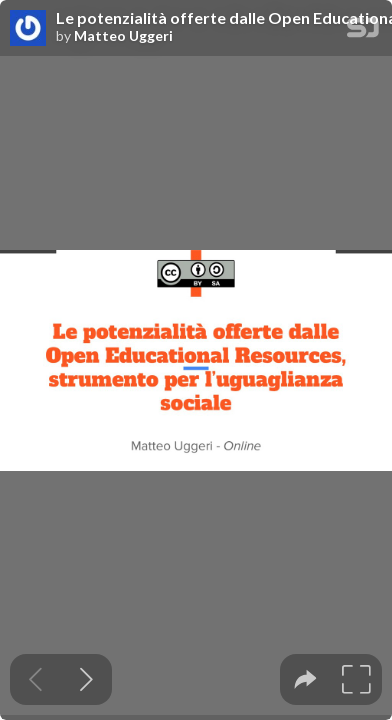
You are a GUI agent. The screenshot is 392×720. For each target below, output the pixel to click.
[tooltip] (305, 679)
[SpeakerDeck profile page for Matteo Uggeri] (28, 29)
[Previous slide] (35, 679)
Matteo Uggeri (123, 36)
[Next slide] (86, 679)
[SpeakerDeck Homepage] (363, 31)
